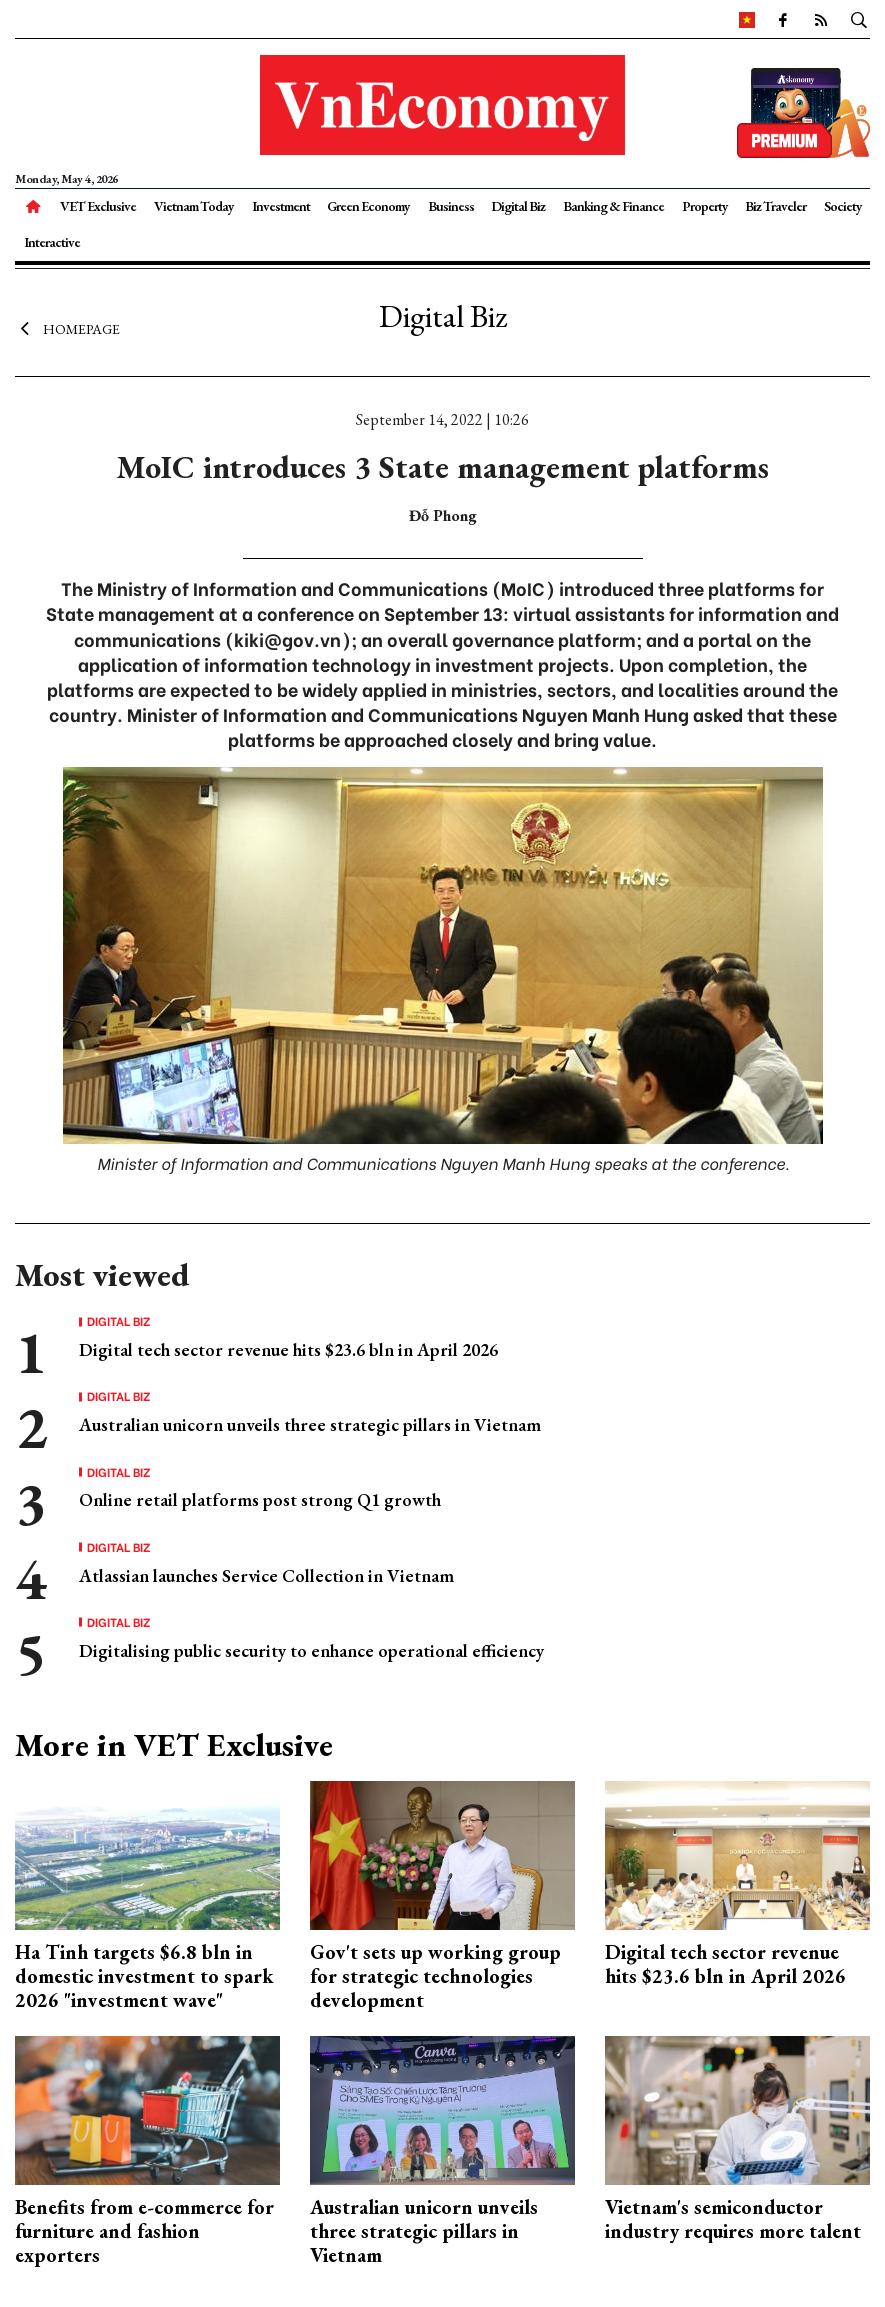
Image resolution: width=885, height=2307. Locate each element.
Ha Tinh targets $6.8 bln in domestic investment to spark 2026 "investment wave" (144, 1976)
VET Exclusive (98, 206)
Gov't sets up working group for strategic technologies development (435, 1976)
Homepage (67, 328)
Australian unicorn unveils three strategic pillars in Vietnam (310, 1424)
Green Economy (368, 206)
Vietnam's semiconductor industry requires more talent (733, 2219)
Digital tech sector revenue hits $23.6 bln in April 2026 (288, 1349)
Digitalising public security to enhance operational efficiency (311, 1650)
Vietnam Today (194, 206)
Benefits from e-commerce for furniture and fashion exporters (144, 2231)
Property (705, 206)
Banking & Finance (613, 206)
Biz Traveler (775, 206)
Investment (281, 206)
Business (451, 206)
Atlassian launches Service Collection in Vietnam (266, 1575)
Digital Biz (518, 206)
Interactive (52, 242)
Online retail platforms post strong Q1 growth (260, 1499)
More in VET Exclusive (174, 1745)
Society (843, 206)
